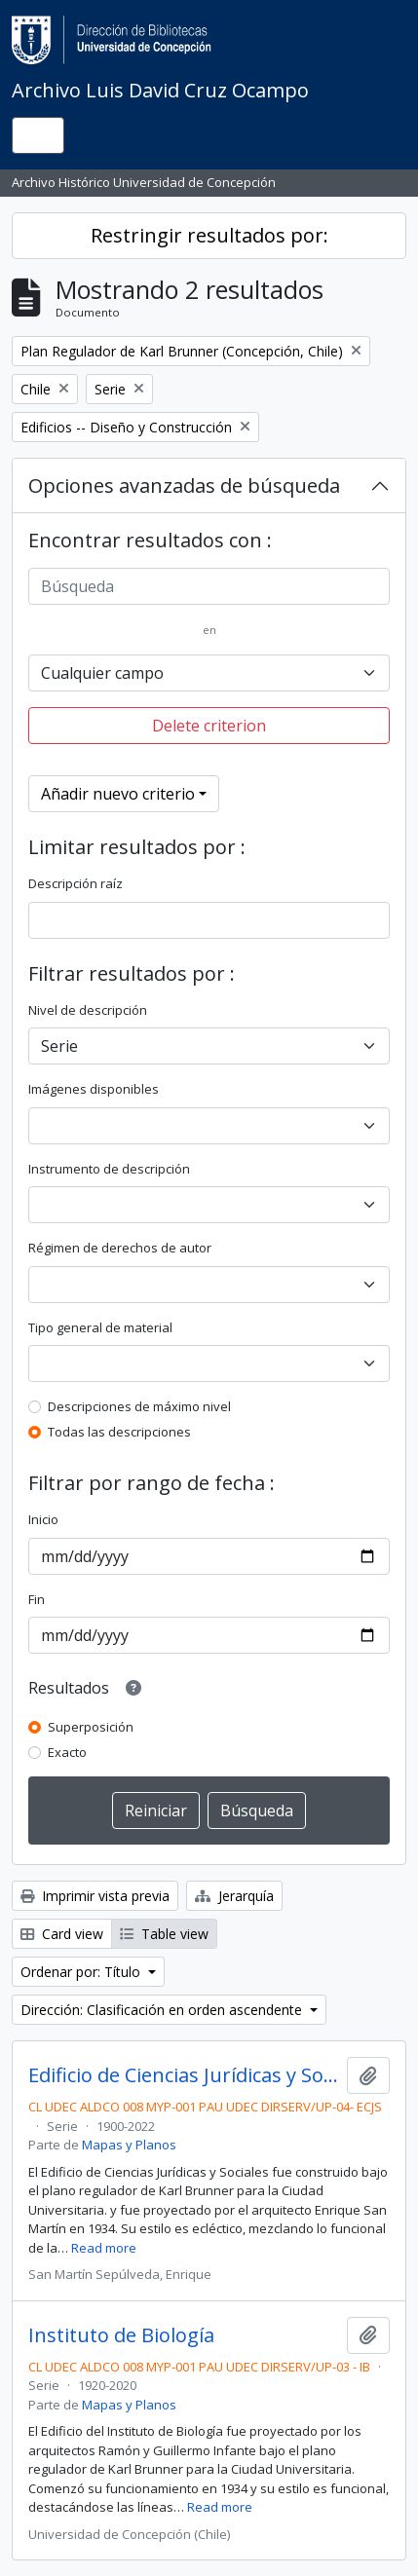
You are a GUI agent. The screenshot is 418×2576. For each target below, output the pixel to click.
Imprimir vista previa (95, 1895)
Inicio (43, 1519)
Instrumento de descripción (109, 1168)
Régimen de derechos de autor (119, 1247)
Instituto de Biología (121, 2335)
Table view (164, 1933)
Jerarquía (234, 1895)
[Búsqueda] (209, 586)
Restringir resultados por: (209, 235)
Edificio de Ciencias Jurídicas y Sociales (183, 2075)
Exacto (67, 1752)
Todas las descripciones (119, 1431)
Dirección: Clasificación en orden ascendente (163, 2009)
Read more (103, 2248)
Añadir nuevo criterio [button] (118, 793)
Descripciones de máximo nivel (139, 1406)
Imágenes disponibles (93, 1089)
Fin (36, 1599)
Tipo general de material (100, 1327)
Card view (61, 1933)
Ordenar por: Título (82, 1971)
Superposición (90, 1727)
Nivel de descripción (87, 1010)
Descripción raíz (75, 883)
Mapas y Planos (129, 2144)
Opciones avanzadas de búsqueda (184, 485)
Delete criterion (209, 725)
